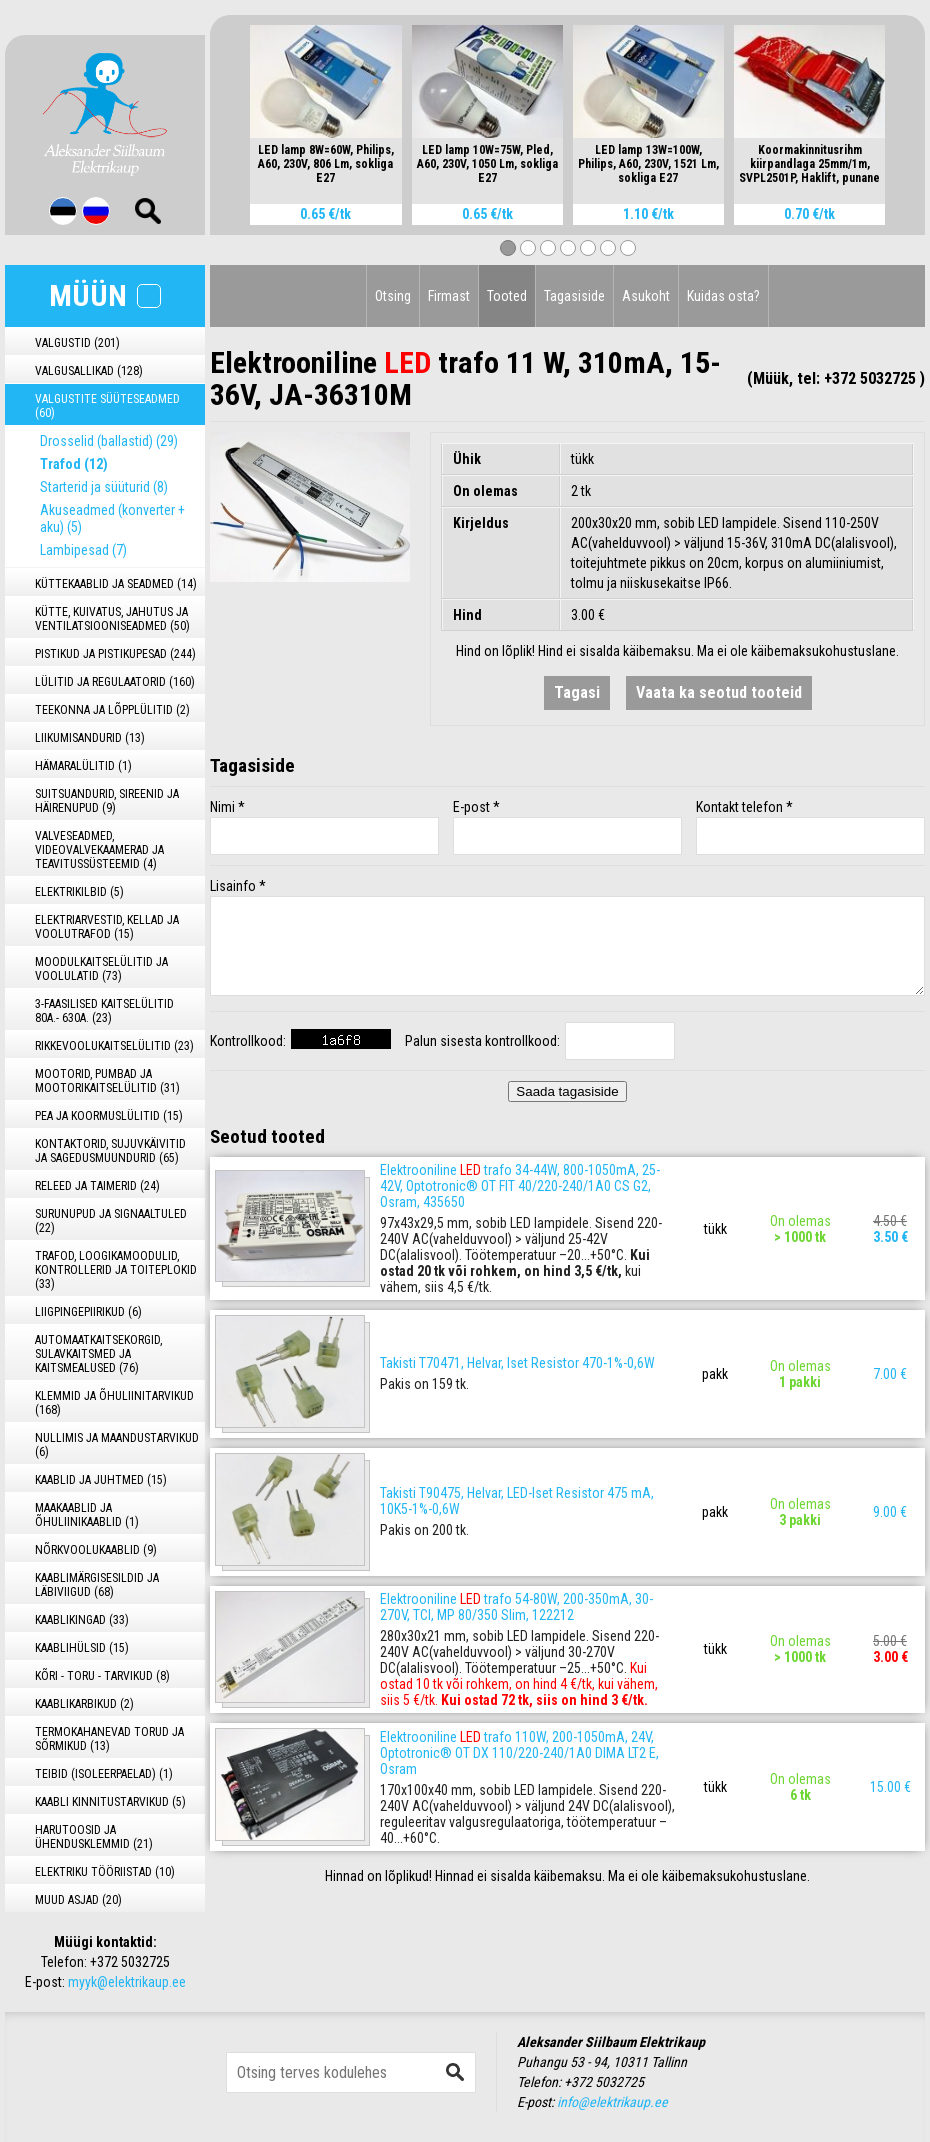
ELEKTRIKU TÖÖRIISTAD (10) (105, 1872)
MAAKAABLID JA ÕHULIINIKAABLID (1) (87, 1515)
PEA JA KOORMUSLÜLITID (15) (109, 1116)
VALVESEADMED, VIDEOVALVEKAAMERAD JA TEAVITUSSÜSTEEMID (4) (99, 850)
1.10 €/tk (648, 214)
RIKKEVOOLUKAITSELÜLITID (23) (114, 1046)
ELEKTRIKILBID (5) (79, 892)
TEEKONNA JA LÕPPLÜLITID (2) (112, 710)
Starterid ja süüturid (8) (104, 487)
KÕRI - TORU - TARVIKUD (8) (102, 1676)
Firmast (449, 296)
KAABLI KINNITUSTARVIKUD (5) (110, 1802)
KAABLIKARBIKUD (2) (84, 1704)
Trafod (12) (74, 464)
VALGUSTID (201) (77, 343)
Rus (96, 211)
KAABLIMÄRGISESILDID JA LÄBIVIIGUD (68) (97, 1585)
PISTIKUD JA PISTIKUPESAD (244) (115, 654)
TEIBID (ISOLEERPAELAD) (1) (104, 1774)
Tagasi (577, 692)
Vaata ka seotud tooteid (719, 692)
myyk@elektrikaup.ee (127, 1982)
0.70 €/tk (809, 214)
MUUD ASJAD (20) (78, 1900)
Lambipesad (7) (83, 550)
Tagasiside (574, 296)
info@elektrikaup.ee (612, 2102)
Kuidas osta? (723, 296)
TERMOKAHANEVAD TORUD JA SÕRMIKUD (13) (109, 1739)
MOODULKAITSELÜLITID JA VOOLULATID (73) (101, 969)
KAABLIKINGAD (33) (82, 1620)
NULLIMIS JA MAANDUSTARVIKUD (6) (117, 1445)
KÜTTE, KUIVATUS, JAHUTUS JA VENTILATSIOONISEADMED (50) (112, 619)
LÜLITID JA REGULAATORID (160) (115, 682)
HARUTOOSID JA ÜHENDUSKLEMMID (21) (94, 1837)
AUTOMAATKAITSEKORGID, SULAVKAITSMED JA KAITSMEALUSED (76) (98, 1354)
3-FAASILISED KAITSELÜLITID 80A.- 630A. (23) (104, 1011)
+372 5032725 (130, 1962)
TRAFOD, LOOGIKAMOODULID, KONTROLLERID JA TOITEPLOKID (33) (116, 1270)
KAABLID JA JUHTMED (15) (101, 1480)
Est (63, 211)
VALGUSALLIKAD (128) (89, 371)
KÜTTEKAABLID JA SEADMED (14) (116, 584)
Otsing (393, 296)
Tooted (507, 296)
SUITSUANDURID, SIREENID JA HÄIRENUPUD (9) (107, 801)
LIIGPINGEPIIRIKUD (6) (88, 1312)
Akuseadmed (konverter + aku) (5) (112, 518)
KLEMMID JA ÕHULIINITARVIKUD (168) (114, 1403)
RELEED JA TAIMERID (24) (97, 1186)
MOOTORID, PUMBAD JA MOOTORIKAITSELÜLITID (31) (107, 1081)
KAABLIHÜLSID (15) (82, 1648)
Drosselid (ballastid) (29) (109, 441)
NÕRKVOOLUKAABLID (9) (96, 1550)
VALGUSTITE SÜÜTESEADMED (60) (107, 406)
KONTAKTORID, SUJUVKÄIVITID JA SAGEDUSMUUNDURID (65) (110, 1151)
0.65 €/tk (325, 214)
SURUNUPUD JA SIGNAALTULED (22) (111, 1221)
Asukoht (646, 296)
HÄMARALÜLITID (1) (83, 766)
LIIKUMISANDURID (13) (90, 738)
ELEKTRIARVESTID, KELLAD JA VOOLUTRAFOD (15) (107, 927)
